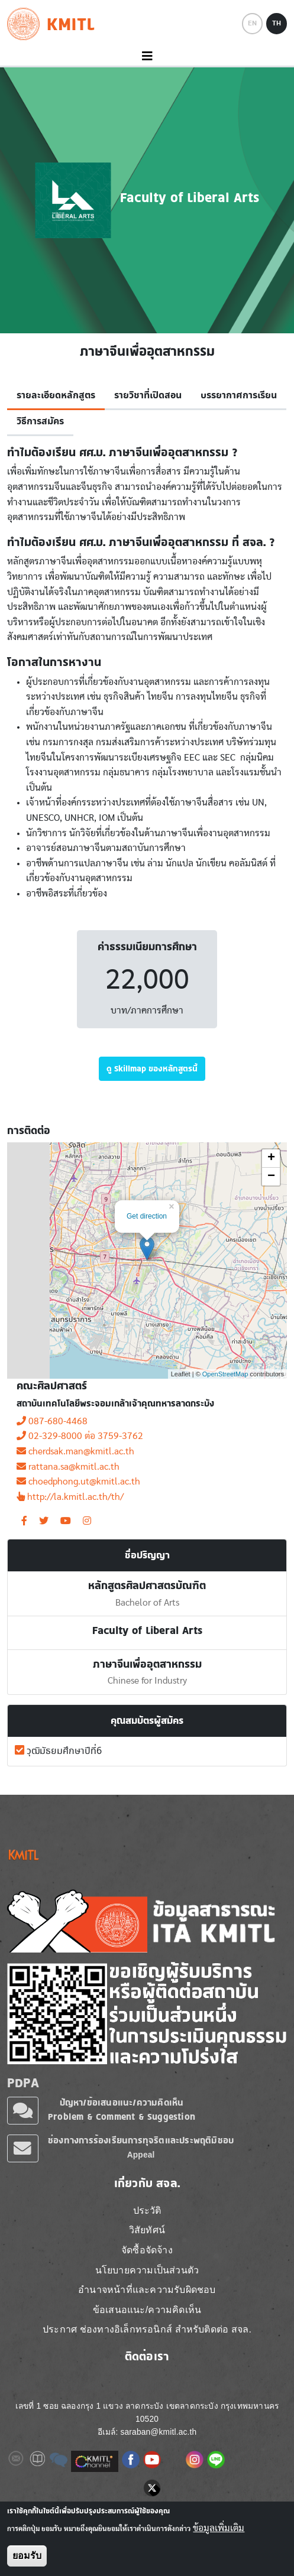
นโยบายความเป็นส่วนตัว (147, 2270)
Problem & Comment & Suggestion (121, 2116)
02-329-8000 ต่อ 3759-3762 (80, 1436)
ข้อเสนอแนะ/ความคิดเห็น (147, 2310)
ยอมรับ (26, 2556)
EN (252, 23)
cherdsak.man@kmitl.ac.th (75, 1451)
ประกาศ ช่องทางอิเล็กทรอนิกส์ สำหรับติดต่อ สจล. (147, 2329)
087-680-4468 (52, 1421)
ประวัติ (147, 2210)
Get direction (147, 1216)
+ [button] (271, 1158)
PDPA (23, 2082)
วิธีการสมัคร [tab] (40, 421)
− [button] (271, 1176)
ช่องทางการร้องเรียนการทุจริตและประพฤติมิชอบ (141, 2140)
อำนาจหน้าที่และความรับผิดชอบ (146, 2290)
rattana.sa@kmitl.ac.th (68, 1466)
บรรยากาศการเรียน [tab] (239, 395)
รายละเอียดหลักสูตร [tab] (56, 395)
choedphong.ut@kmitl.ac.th (78, 1481)
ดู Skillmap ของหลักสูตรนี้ (152, 1068)
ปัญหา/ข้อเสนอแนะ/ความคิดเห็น (122, 2102)
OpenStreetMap (225, 1374)
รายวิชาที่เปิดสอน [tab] (148, 395)
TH (276, 23)
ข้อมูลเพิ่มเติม (218, 2528)
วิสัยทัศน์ (147, 2230)
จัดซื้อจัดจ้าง (147, 2250)
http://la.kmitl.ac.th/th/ (70, 1497)
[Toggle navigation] (147, 56)
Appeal (141, 2155)
